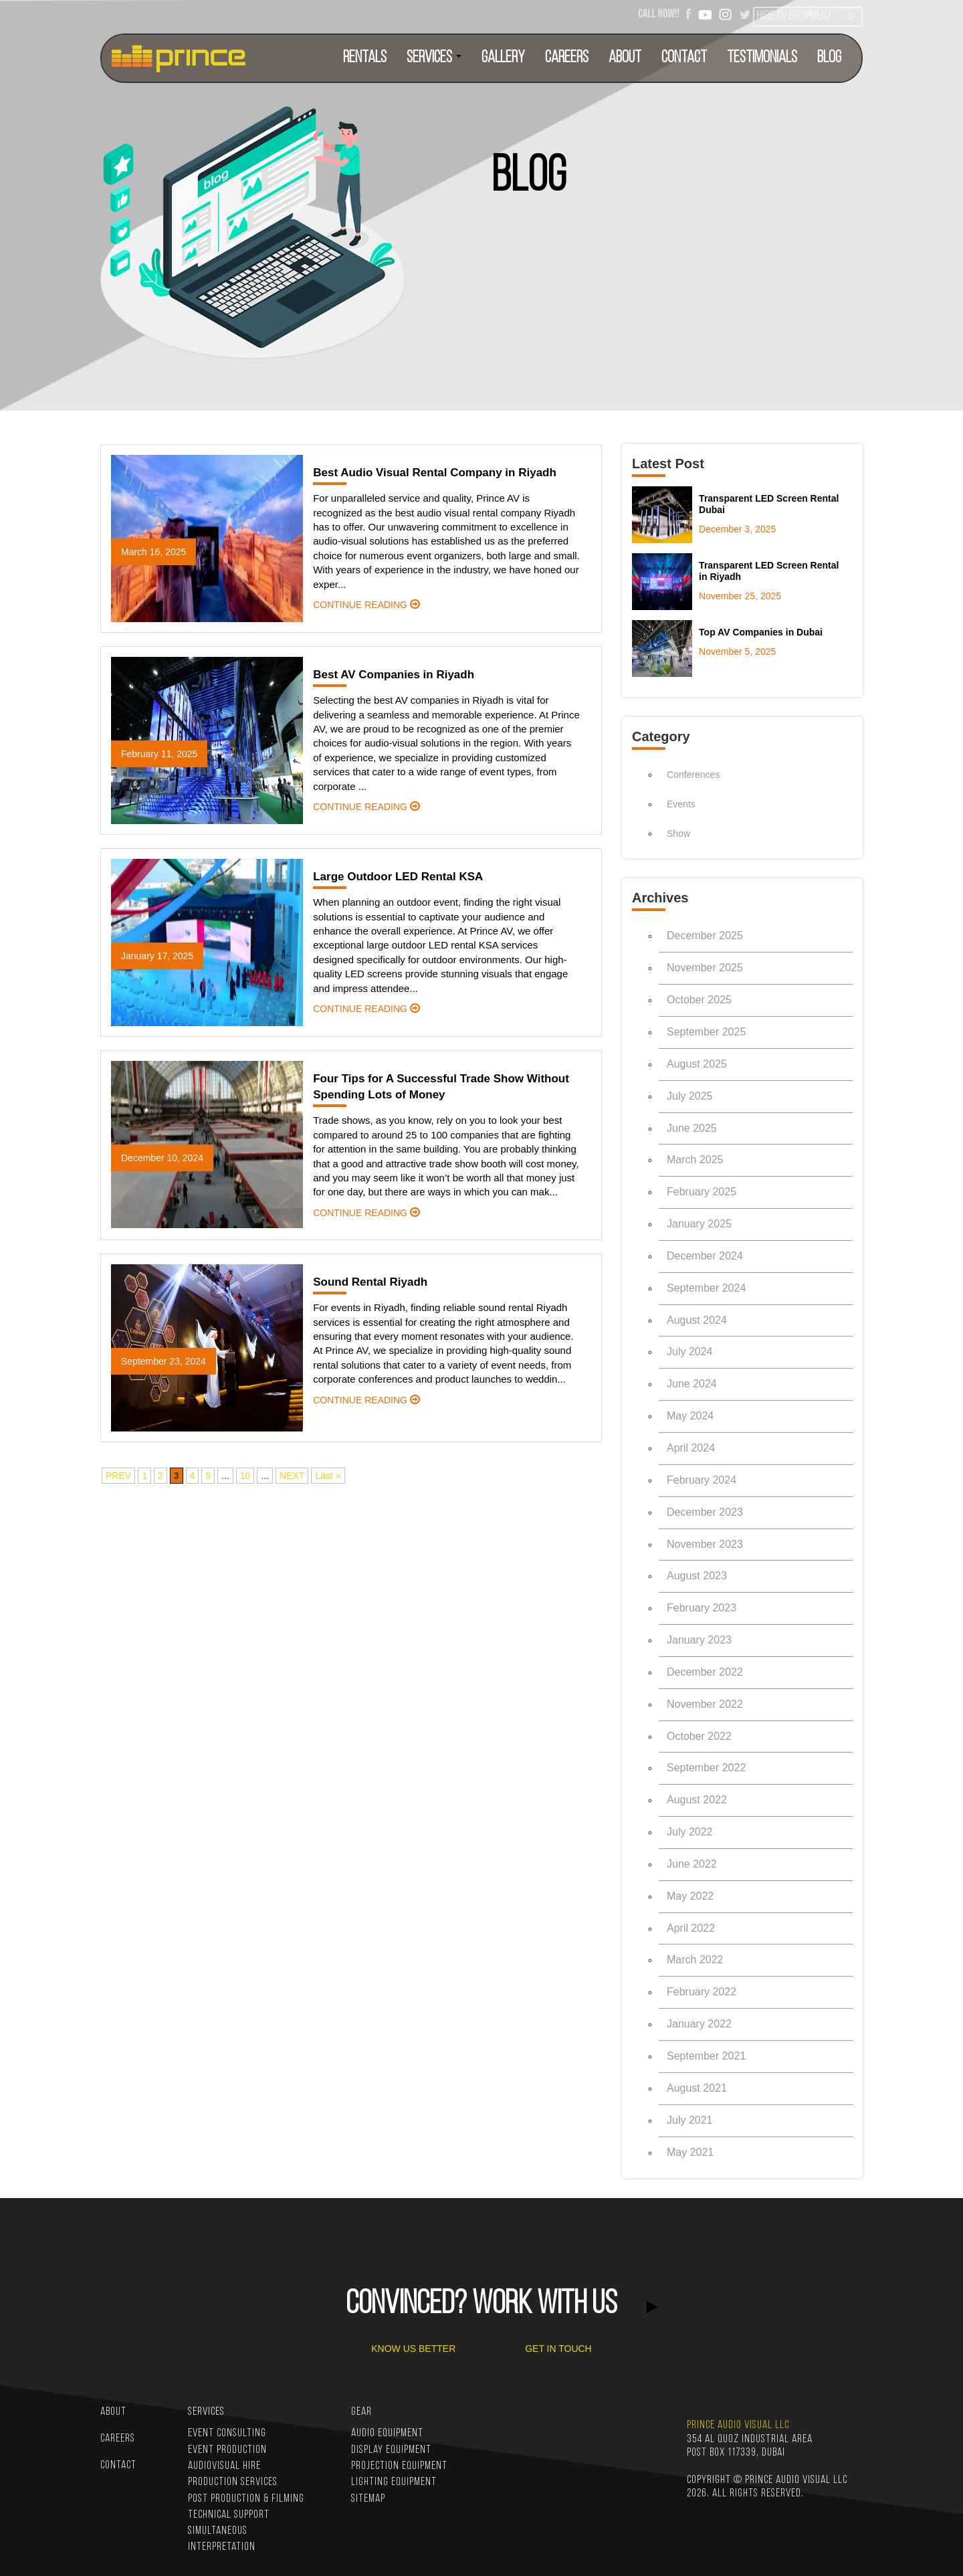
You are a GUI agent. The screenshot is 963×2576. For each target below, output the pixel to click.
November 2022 (705, 1704)
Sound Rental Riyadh (370, 1282)
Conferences (693, 774)
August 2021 (697, 2088)
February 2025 (701, 1191)
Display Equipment (391, 2450)
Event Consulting (227, 2433)
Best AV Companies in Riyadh (393, 674)
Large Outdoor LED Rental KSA (398, 876)
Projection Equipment (399, 2466)
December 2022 (705, 1672)
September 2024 (706, 1288)
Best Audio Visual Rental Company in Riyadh (434, 472)
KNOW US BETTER (413, 2348)
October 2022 (699, 1736)
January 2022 (699, 2023)
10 (245, 1475)
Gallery (503, 57)
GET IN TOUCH (558, 2348)
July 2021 (690, 2120)
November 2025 (705, 967)
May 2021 (690, 2152)
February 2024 (701, 1480)
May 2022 (690, 1896)
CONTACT (684, 57)
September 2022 (706, 1767)
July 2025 (690, 1096)
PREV (118, 1475)
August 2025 (697, 1064)
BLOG (829, 57)
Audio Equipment (387, 2433)
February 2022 (701, 1991)
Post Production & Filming (246, 2498)
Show (678, 833)
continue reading (366, 604)
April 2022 (691, 1928)
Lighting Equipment (394, 2482)
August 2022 (697, 1799)
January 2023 (699, 1640)
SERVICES (434, 57)
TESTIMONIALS (762, 57)
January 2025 (699, 1223)
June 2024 (692, 1383)
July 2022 (690, 1832)
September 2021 (706, 2056)
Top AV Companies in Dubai (761, 632)
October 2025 (699, 999)
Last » (327, 1475)
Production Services (233, 2482)
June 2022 (692, 1864)
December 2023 (705, 1512)
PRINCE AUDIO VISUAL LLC (738, 2425)
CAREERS (566, 57)
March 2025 (695, 1159)
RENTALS (365, 57)
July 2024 (690, 1351)
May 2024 (690, 1415)
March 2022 (695, 1959)
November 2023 (705, 1544)
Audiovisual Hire (224, 2466)
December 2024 (705, 1256)
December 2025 (705, 935)
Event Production (227, 2450)
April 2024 (691, 1448)
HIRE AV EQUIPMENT (793, 16)
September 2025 (706, 1031)
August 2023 (697, 1575)
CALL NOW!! (658, 14)
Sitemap (368, 2498)
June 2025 (692, 1128)
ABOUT (625, 57)
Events (681, 804)
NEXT (292, 1475)
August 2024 (697, 1320)
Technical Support (229, 2514)
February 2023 (701, 1607)
